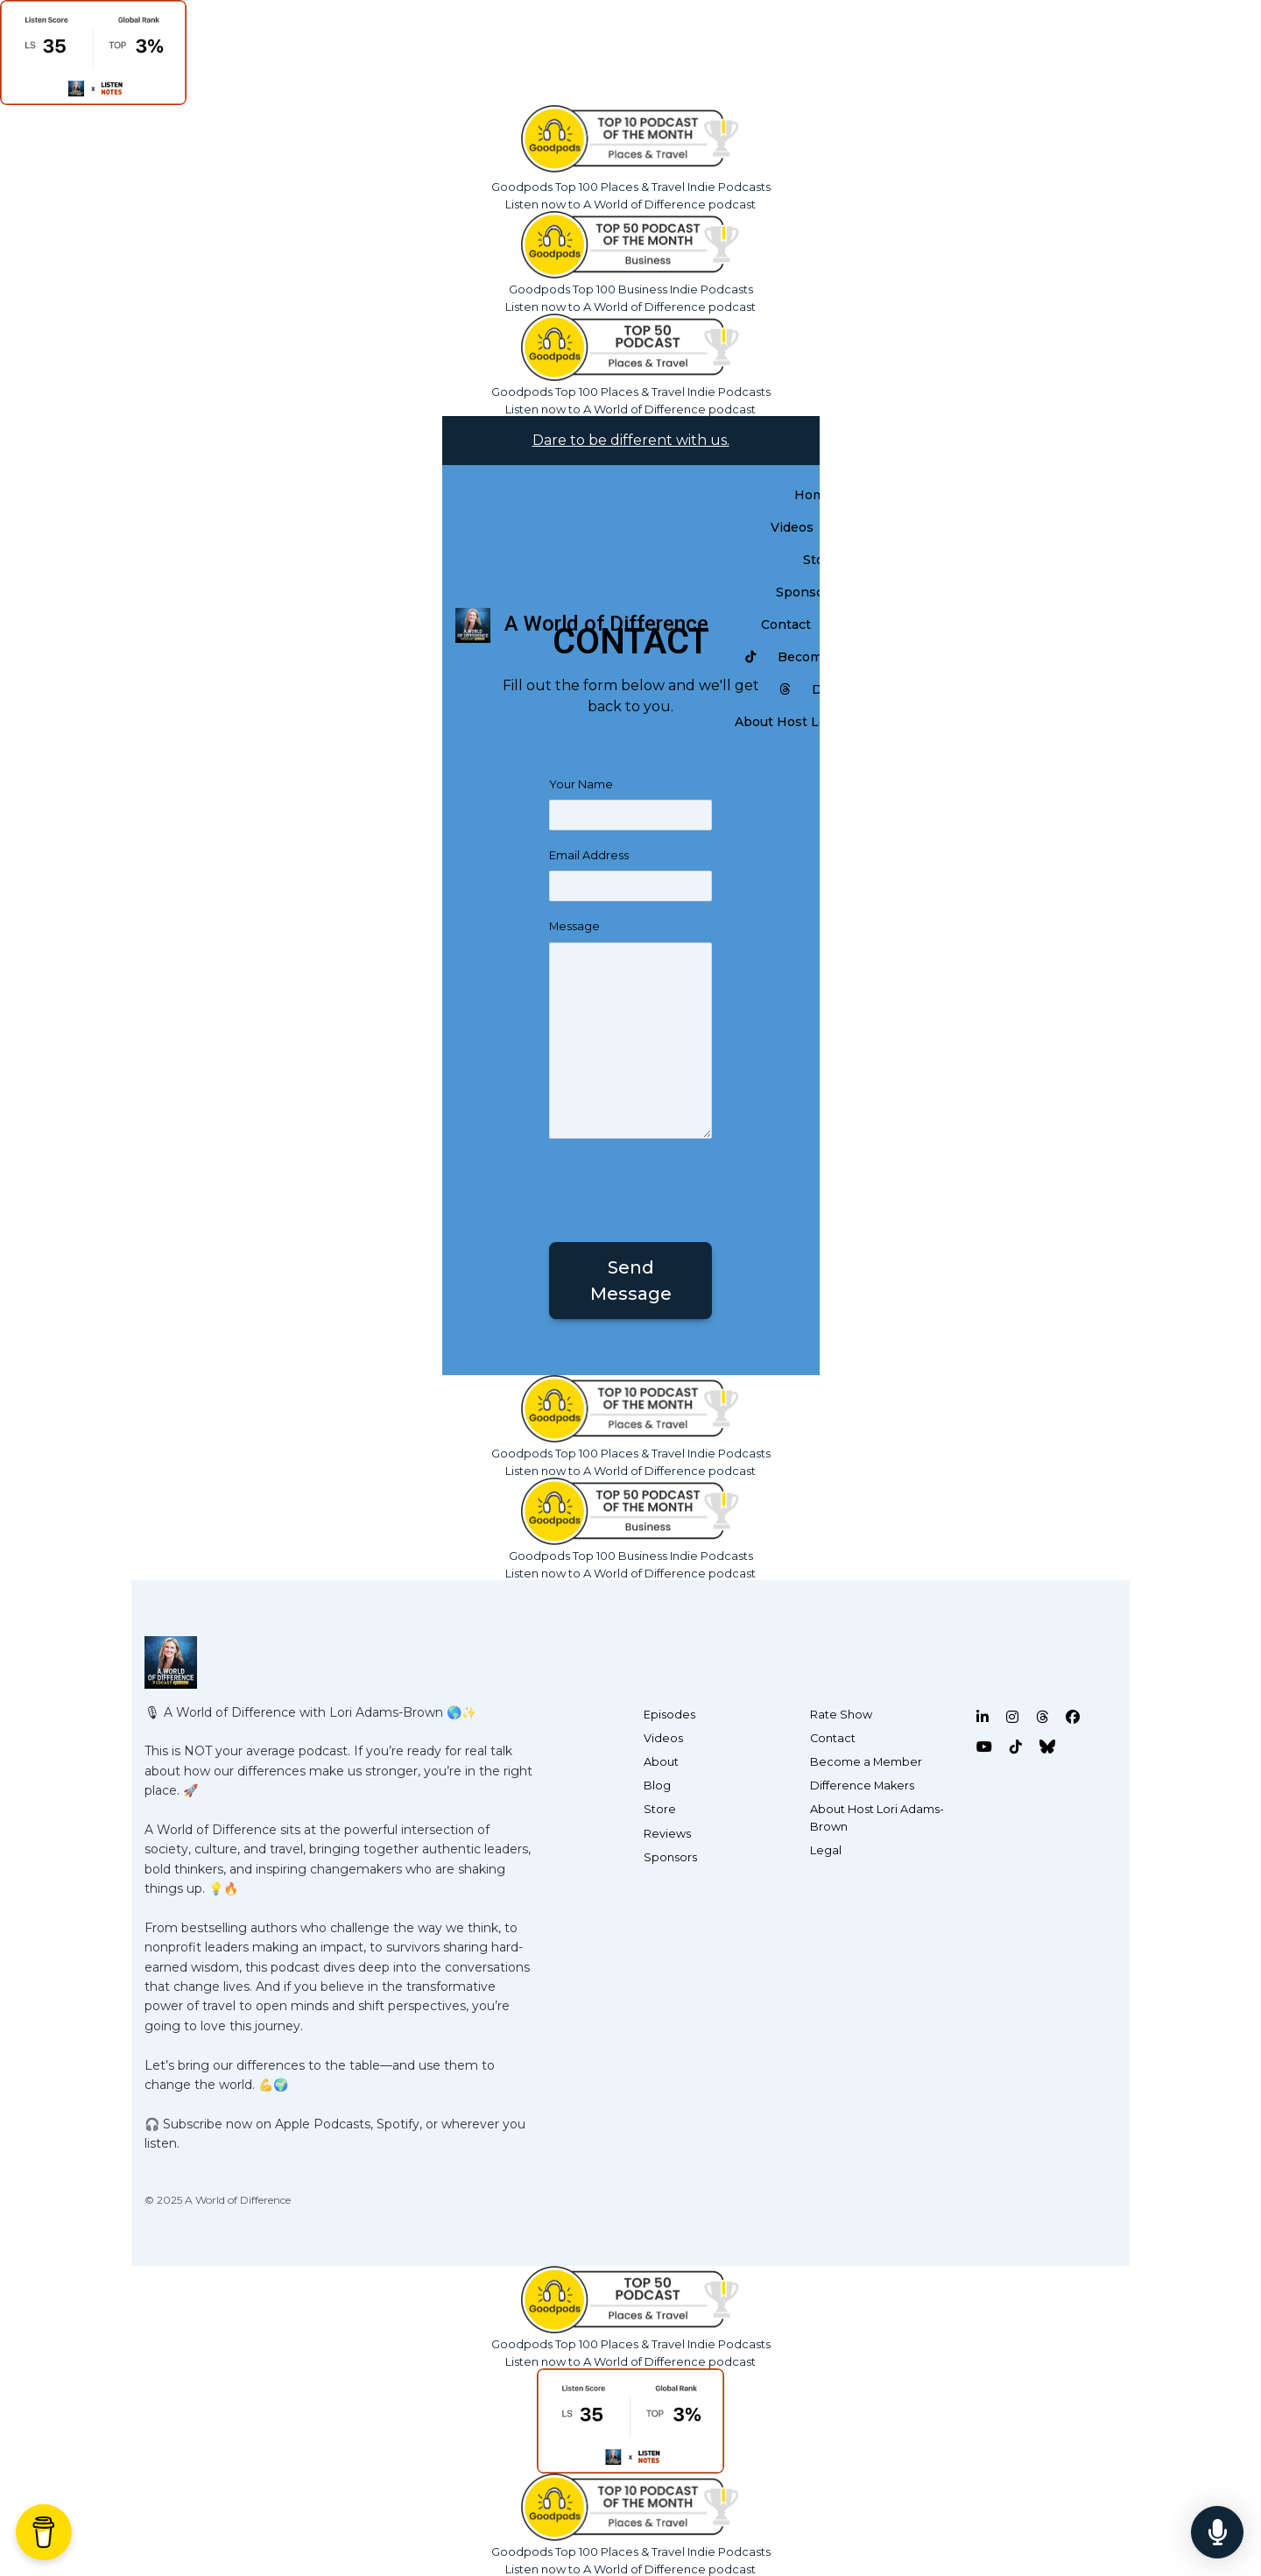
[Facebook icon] (1073, 1718)
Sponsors (806, 592)
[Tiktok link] (750, 657)
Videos (792, 527)
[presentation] (682, 1187)
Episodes (669, 1714)
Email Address (589, 855)
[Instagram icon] (1012, 1718)
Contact (786, 624)
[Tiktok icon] (1016, 1747)
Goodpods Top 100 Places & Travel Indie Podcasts (631, 187)
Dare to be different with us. (630, 440)
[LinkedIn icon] (982, 1718)
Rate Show (841, 1714)
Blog (657, 1785)
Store (660, 1809)
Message (574, 926)
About (661, 1761)
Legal (826, 1850)
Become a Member (866, 1761)
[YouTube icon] (984, 1747)
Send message (631, 1280)
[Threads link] (785, 690)
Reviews (667, 1833)
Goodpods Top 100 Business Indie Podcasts (631, 289)
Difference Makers (862, 1785)
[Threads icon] (1042, 1718)
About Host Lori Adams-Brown (877, 1817)
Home (813, 495)
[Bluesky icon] (1047, 1747)
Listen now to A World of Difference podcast (630, 204)
